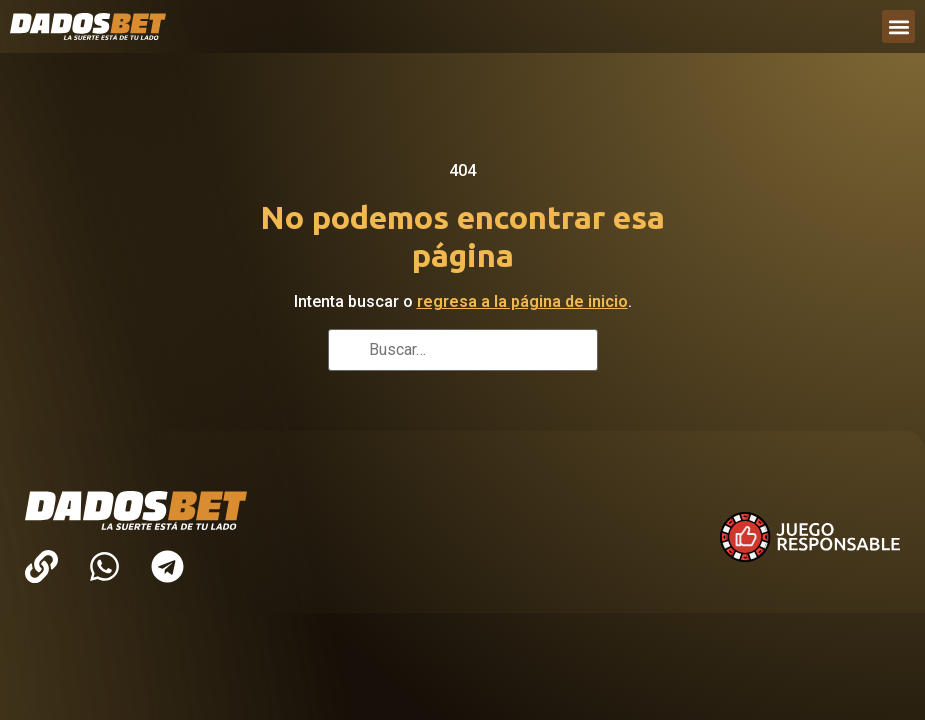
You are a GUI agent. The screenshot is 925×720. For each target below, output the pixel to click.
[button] (898, 26)
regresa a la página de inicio (522, 301)
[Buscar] (350, 351)
